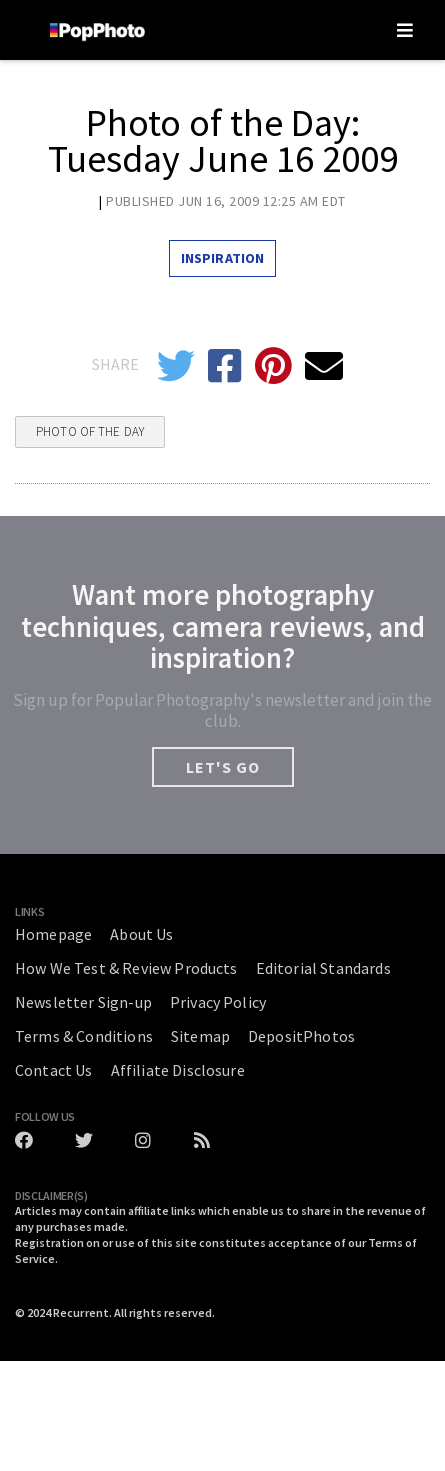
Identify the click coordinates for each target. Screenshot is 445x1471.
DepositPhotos (301, 1036)
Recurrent (81, 1312)
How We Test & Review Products (126, 968)
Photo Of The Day (90, 431)
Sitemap (200, 1036)
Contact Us (54, 1070)
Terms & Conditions (84, 1036)
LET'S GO (223, 767)
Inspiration (223, 258)
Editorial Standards (323, 968)
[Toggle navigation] (405, 30)
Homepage (53, 934)
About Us (141, 934)
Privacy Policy (218, 1002)
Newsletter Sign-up (83, 1002)
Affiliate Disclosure (178, 1070)
